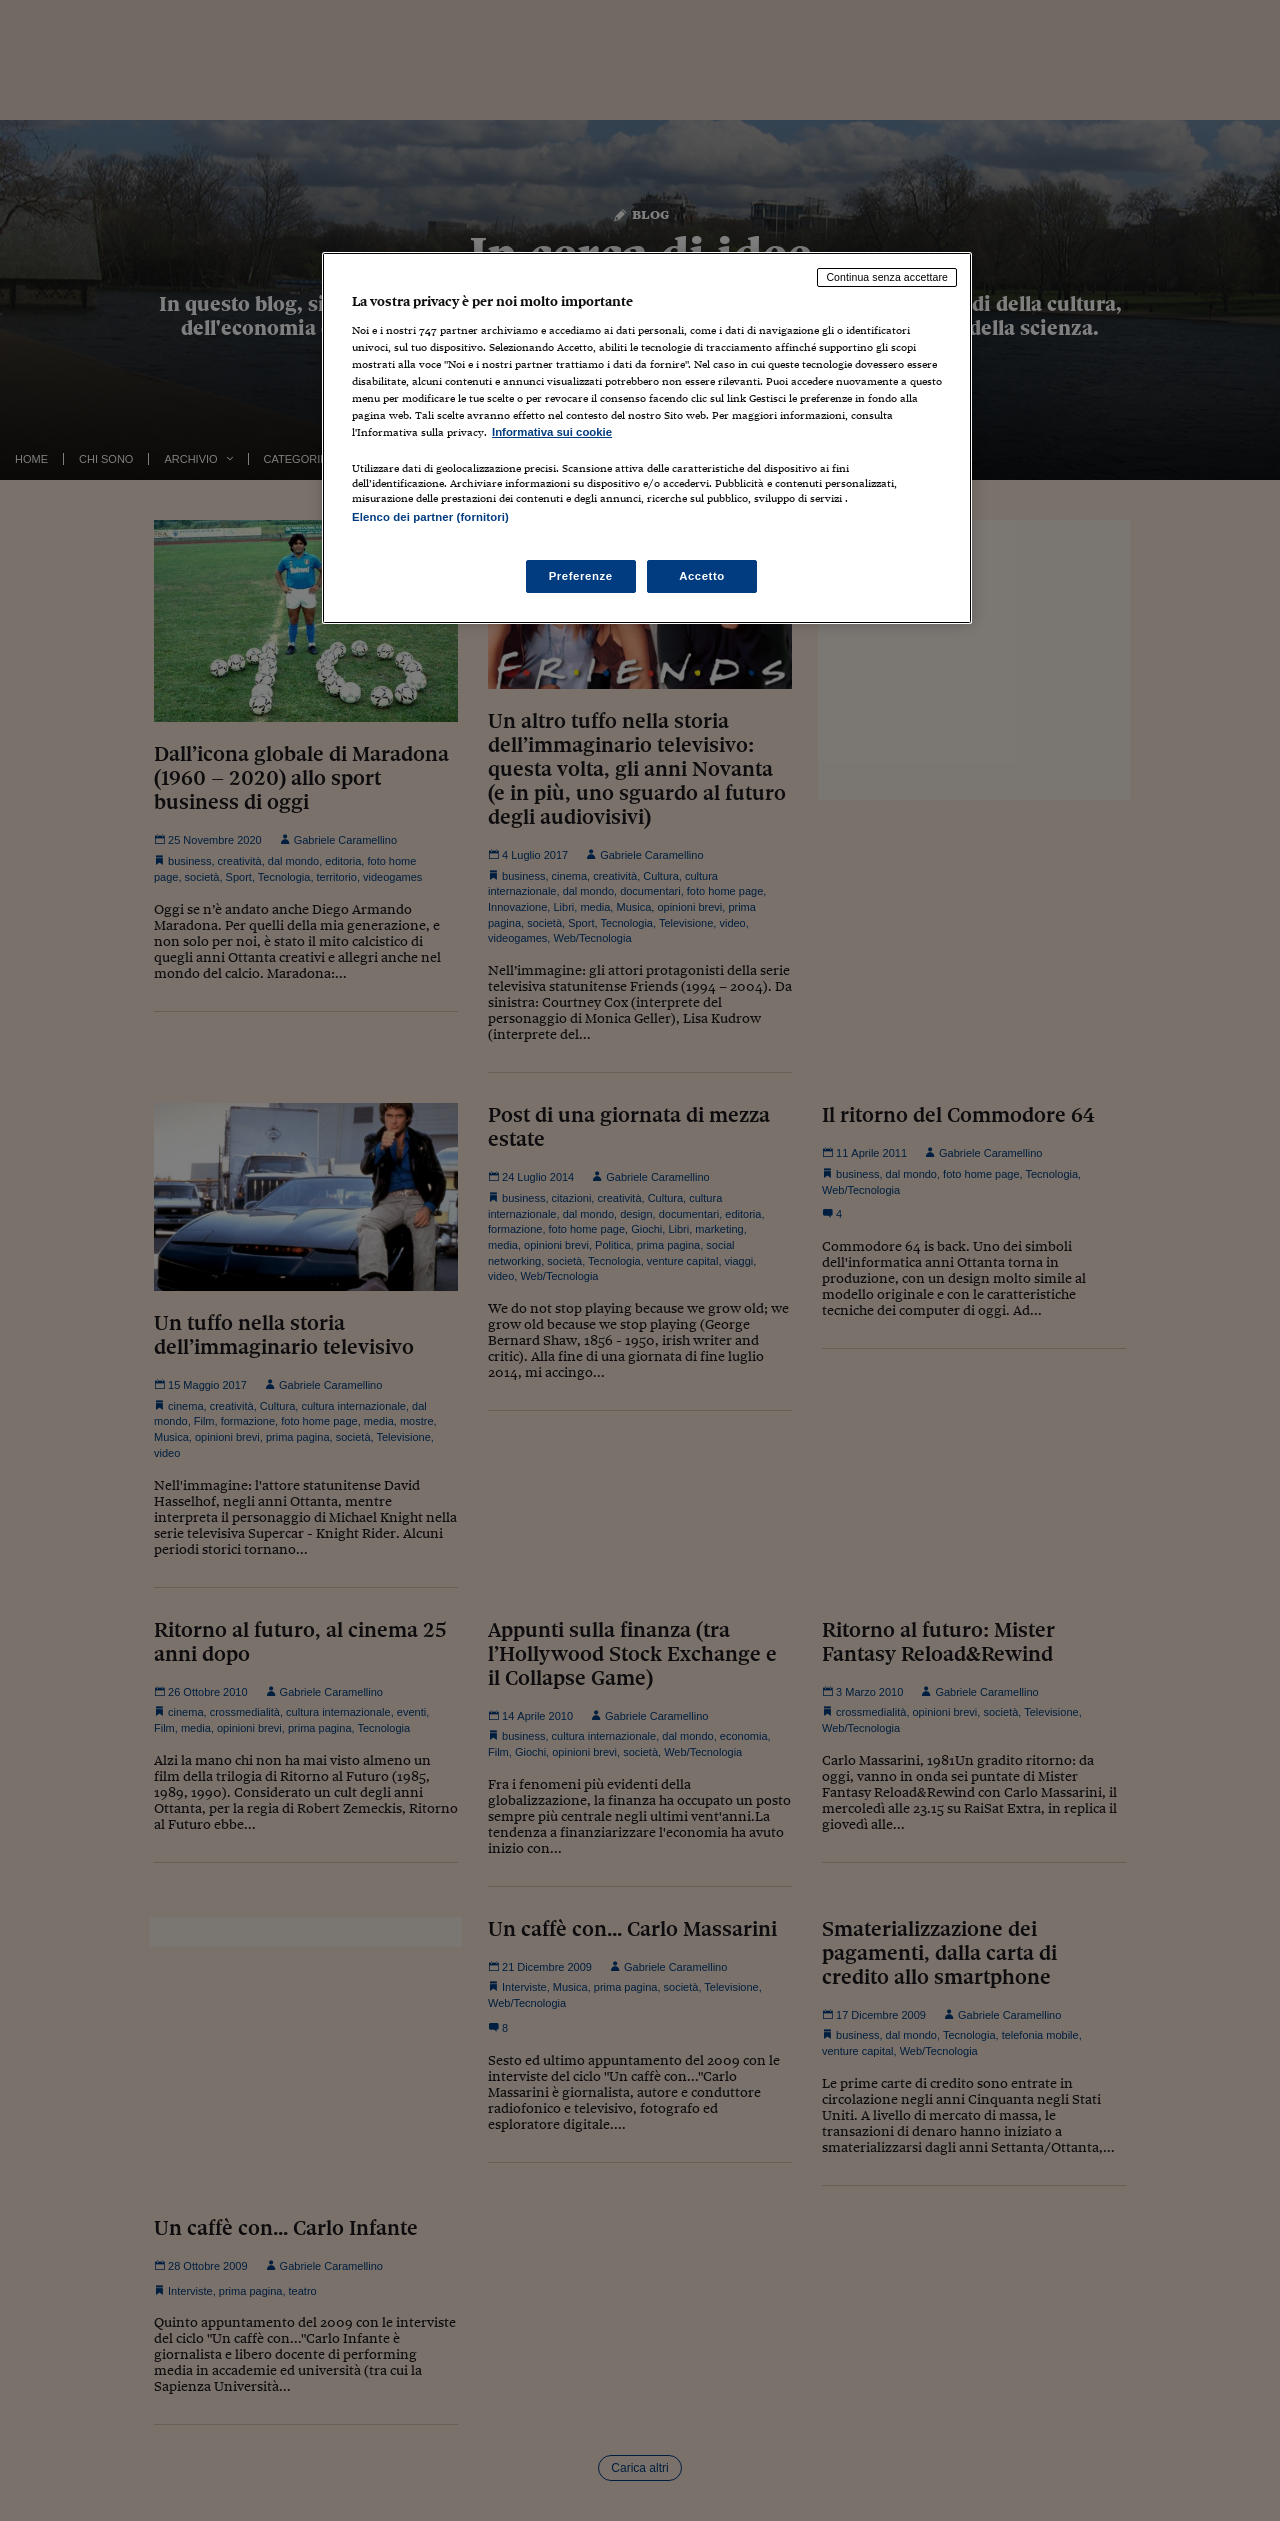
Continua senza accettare (887, 277)
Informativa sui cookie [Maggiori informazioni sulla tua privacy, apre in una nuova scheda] (552, 432)
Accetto (702, 576)
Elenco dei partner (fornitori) (430, 517)
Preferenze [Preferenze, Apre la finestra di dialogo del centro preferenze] (581, 576)
